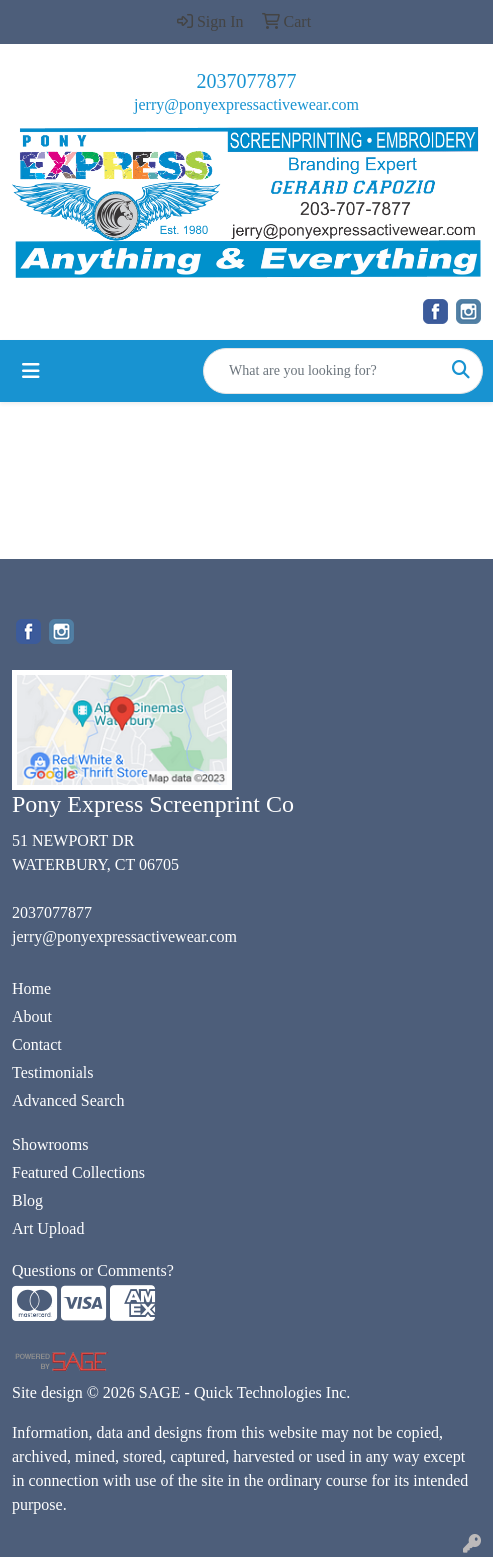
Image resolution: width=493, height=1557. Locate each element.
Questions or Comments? (93, 1270)
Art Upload (48, 1228)
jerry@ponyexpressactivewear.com (246, 104)
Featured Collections (78, 1172)
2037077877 (247, 81)
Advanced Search (68, 1100)
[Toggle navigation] (31, 371)
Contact (37, 1044)
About (32, 1016)
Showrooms (50, 1144)
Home (31, 988)
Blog (27, 1200)
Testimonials (53, 1072)
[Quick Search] (322, 371)
